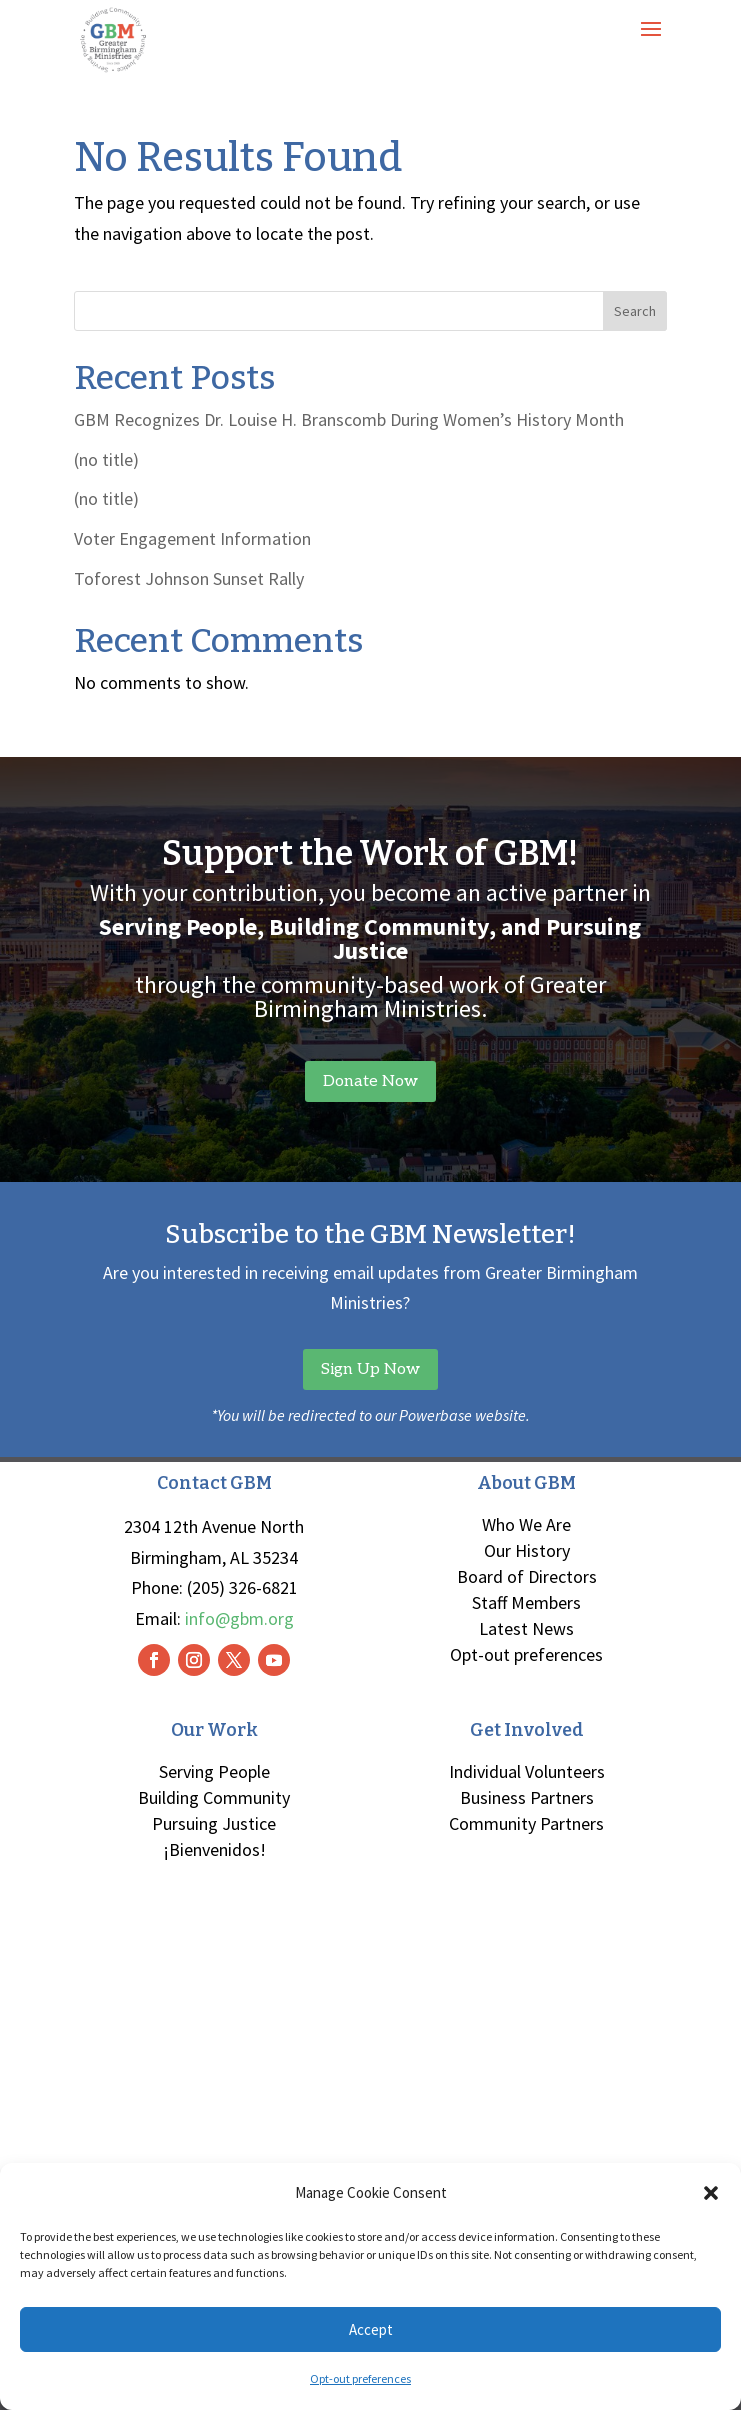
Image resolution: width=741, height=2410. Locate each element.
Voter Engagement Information (192, 538)
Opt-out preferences (360, 2378)
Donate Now (370, 1081)
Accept (371, 2329)
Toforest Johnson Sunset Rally (189, 578)
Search (635, 311)
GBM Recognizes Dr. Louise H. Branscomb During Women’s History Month (349, 419)
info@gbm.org (239, 1618)
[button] (711, 2193)
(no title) (106, 459)
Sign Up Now (370, 1369)
